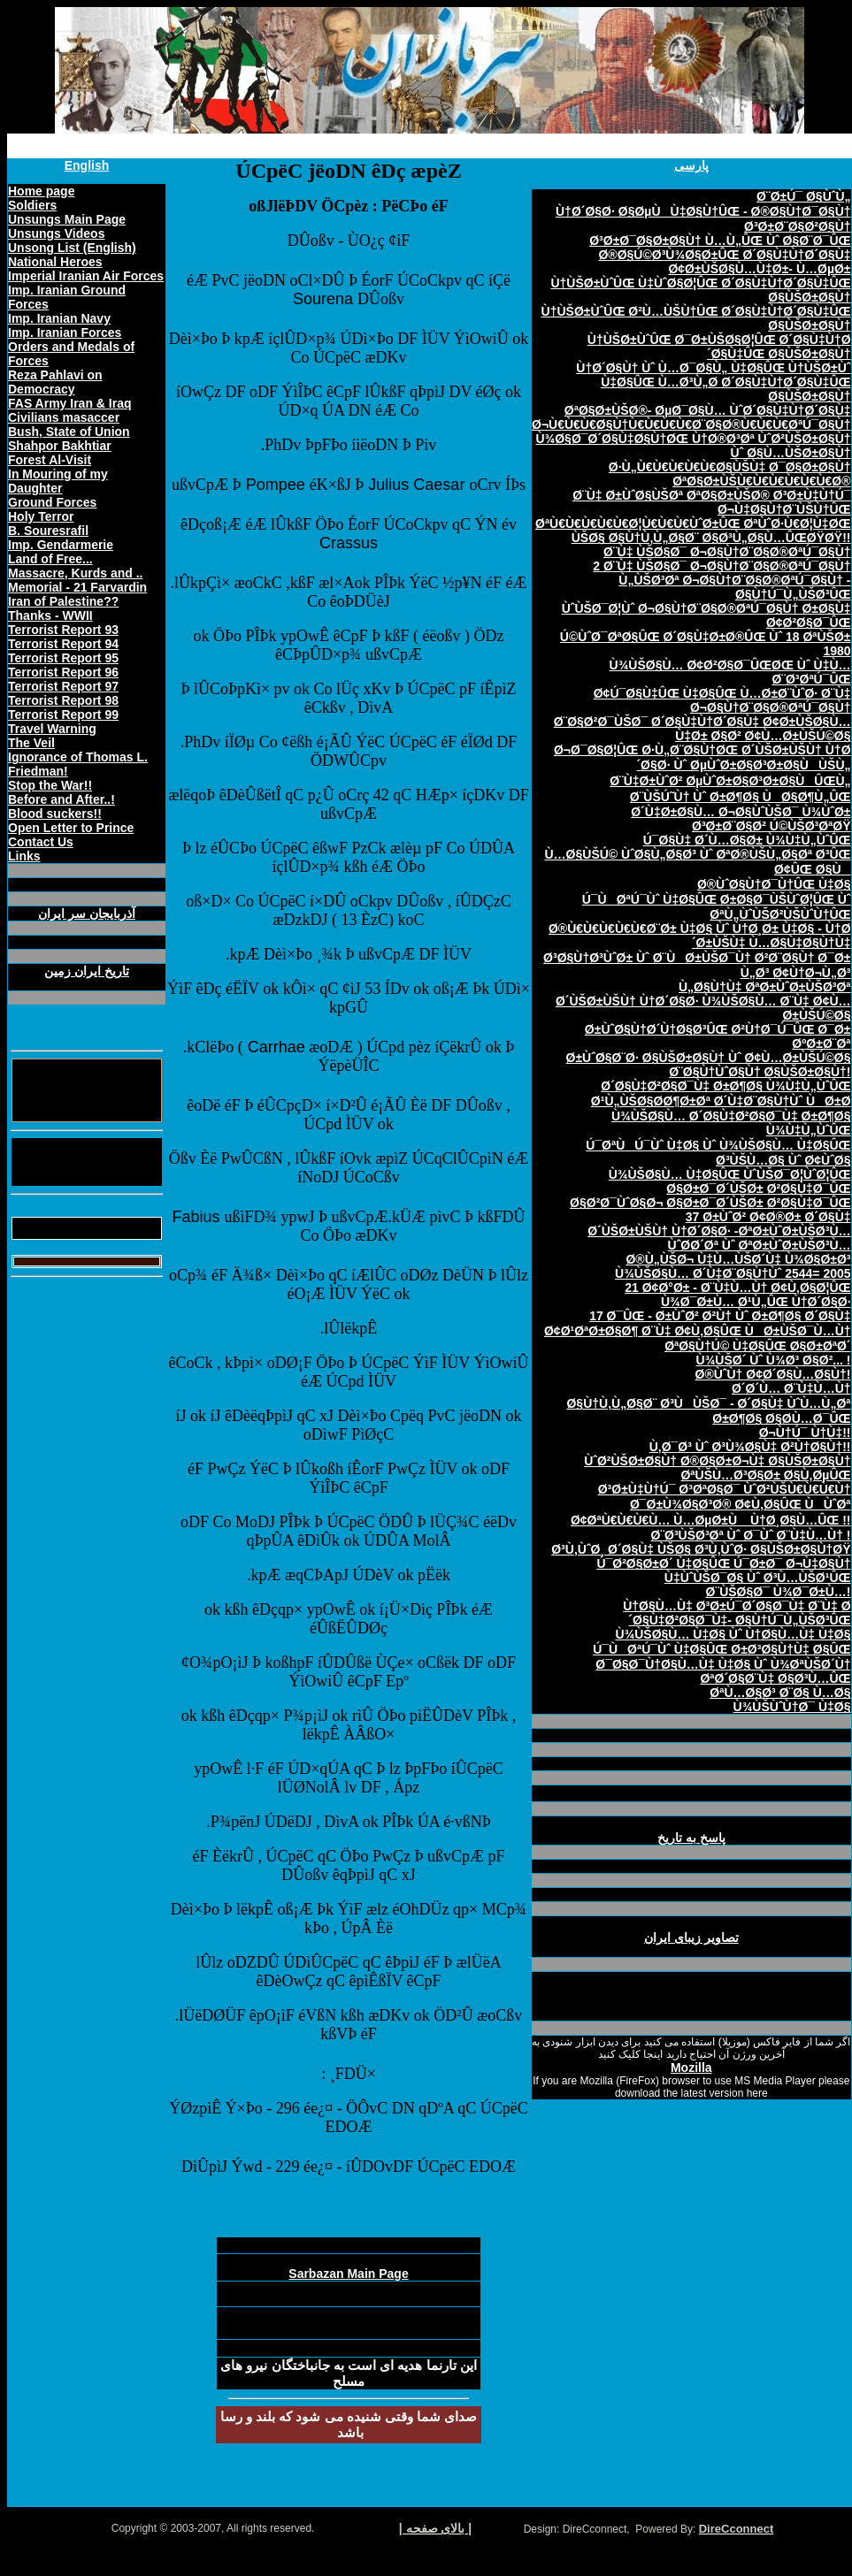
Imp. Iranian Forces (64, 332)
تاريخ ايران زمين (86, 971)
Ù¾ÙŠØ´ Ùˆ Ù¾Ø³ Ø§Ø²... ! (773, 1360)
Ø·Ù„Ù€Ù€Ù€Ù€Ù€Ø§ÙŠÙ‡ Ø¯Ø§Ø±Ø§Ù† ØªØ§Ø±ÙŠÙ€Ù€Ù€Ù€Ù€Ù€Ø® (730, 474)
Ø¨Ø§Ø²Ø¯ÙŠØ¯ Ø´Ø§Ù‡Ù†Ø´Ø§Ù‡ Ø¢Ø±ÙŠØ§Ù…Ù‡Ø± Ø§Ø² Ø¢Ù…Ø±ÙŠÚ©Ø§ (702, 729)
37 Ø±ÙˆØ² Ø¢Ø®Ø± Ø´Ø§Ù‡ (768, 1217)
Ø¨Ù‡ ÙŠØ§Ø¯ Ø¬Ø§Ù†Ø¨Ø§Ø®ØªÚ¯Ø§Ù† (727, 552)
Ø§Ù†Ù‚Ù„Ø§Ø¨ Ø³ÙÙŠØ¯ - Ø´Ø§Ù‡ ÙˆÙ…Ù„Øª (708, 1403)
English (87, 165)
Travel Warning (52, 729)
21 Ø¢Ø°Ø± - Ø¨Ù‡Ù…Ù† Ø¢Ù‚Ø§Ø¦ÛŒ (737, 1287)
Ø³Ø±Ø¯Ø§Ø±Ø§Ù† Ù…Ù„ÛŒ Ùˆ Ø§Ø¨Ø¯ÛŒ (719, 240)
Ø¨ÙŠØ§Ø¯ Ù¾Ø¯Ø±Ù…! (778, 1592)
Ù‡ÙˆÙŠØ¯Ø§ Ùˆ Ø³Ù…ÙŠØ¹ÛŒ (757, 1578)
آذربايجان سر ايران (86, 913)
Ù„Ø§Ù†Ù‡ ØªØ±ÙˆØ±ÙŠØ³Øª (765, 987)
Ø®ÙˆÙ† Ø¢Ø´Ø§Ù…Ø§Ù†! (773, 1374)
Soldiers (32, 205)
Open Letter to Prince (71, 828)
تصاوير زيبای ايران (691, 1937)
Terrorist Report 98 (63, 700)
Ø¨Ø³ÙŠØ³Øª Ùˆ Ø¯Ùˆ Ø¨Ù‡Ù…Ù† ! (751, 1535)
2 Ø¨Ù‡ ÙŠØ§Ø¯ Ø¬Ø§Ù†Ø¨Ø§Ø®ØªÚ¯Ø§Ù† (721, 566)
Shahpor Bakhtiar (59, 446)
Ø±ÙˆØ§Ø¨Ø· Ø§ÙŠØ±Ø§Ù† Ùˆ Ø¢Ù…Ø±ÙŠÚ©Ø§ (708, 1058)
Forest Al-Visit (49, 460)
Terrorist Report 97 (63, 686)
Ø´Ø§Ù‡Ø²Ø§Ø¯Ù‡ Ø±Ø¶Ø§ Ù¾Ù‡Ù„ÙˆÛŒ (725, 1086)
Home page (41, 191)
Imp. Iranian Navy (59, 318)
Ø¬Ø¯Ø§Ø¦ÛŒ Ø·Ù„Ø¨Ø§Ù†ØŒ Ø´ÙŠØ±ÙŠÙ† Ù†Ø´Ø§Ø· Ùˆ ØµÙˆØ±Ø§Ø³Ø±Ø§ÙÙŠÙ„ (702, 757)
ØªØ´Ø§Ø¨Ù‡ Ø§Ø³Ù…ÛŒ (775, 1678)
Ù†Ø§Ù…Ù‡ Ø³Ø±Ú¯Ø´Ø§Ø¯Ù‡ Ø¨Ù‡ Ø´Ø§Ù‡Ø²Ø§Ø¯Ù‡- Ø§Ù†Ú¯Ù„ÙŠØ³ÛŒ (736, 1613)
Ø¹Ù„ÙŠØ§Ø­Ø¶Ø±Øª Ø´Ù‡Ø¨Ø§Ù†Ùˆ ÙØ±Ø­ (721, 1101)
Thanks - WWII (50, 615)
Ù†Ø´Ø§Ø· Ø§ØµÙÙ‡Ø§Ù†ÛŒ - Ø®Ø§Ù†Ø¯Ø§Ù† (703, 211)
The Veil (31, 743)
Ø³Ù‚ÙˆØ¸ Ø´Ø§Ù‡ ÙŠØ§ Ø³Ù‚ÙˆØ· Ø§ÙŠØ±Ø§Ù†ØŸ (700, 1549)
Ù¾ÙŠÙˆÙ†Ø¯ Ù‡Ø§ (792, 1707)
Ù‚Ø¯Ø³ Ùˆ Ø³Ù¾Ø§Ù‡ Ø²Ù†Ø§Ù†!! (750, 1447)
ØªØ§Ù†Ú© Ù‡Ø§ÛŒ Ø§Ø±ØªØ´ (757, 1346)
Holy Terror (40, 516)
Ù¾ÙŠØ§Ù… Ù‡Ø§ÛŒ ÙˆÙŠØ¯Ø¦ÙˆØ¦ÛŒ (730, 1174)
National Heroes (55, 262)
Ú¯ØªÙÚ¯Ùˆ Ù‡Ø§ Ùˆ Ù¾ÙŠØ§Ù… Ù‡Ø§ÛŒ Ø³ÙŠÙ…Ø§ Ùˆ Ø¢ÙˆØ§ (718, 1152)
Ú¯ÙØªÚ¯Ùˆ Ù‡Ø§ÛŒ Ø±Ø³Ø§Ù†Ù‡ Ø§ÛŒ (721, 1649)
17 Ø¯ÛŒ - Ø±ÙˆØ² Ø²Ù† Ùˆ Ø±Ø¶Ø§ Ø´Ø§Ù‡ (719, 1316)
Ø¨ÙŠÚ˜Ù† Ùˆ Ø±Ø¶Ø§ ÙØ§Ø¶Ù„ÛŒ (740, 797)
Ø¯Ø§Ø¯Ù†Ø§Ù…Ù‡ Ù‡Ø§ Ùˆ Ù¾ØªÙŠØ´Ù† (722, 1664)
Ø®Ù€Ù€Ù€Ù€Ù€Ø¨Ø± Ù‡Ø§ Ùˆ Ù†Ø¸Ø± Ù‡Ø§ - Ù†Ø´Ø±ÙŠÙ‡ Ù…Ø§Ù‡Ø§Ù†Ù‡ (700, 935)
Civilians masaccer (63, 417)
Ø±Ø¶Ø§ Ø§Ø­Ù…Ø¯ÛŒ (781, 1418)
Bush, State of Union (69, 431)
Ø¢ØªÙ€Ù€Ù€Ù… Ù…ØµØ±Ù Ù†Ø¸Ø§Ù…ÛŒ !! (711, 1520)
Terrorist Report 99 (63, 714)
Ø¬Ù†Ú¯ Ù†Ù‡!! (805, 1433)
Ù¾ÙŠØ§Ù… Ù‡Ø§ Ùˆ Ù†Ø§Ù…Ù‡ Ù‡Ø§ (732, 1634)
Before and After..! (61, 799)
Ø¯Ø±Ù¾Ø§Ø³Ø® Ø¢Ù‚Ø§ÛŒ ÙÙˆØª (740, 1504)
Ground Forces (52, 502)
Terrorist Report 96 (63, 672)
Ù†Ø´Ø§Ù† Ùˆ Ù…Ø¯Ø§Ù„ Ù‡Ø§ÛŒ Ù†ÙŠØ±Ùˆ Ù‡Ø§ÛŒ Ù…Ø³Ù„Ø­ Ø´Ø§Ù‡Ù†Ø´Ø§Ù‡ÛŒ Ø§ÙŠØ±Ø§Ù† (713, 382)
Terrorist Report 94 (63, 644)
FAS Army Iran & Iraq (70, 403)
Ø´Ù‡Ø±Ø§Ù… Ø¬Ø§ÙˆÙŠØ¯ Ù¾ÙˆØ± (740, 812)
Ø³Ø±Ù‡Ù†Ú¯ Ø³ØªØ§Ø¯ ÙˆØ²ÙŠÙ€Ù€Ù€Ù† (724, 1489)
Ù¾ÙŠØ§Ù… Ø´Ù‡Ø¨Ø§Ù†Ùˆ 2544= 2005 (733, 1273)
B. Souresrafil (48, 531)
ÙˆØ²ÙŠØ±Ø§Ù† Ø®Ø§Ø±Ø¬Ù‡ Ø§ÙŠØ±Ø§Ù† (717, 1461)
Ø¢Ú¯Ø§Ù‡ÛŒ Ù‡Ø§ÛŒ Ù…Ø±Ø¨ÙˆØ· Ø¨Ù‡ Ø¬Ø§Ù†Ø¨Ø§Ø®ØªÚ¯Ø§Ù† (722, 700)
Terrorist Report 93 (63, 630)
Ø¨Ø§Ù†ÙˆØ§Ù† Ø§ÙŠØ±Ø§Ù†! (759, 1072)
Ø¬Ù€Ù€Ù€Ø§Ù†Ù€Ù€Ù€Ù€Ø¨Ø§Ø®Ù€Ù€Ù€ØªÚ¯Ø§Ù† (691, 424)
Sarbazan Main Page (348, 2273)
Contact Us (40, 842)
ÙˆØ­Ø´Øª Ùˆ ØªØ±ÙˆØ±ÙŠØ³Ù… (759, 1245)
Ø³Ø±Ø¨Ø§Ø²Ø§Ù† (797, 226)
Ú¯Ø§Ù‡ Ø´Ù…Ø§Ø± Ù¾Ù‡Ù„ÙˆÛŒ (747, 840)
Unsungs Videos (56, 233)
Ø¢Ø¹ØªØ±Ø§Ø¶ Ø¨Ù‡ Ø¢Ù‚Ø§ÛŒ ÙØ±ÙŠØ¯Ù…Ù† (697, 1331)
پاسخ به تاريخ (691, 1838)
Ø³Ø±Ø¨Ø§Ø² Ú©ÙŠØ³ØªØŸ (771, 826)
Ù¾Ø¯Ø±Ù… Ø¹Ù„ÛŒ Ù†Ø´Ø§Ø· (756, 1302)
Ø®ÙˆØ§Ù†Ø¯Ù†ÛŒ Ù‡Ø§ (774, 884)
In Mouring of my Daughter (58, 481)
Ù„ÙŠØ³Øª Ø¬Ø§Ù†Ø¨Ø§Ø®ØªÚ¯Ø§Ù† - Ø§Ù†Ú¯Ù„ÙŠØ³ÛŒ (734, 587)
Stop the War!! (50, 785)
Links (24, 856)
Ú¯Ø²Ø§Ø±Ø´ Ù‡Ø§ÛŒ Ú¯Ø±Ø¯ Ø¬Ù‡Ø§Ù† (723, 1563)
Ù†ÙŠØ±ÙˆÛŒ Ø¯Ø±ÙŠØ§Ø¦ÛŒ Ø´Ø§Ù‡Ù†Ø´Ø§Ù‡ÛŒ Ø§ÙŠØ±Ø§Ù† (719, 347)
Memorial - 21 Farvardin (77, 587)
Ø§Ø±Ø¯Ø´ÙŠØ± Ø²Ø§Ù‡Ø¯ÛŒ (758, 1188)
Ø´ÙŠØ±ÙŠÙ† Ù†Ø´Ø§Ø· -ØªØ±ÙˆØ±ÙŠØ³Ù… (718, 1231)
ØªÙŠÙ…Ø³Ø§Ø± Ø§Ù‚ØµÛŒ (765, 1475)
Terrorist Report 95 (63, 658)
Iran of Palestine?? (63, 601)
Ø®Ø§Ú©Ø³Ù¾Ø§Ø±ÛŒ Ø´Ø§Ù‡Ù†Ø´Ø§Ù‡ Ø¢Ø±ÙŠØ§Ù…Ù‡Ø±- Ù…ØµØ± (724, 262)
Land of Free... (50, 559)
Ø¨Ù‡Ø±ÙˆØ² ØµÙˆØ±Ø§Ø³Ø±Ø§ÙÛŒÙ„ (730, 781)
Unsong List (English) (72, 248)
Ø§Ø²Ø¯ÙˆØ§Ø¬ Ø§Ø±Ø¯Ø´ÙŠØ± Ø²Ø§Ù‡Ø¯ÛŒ (710, 1203)
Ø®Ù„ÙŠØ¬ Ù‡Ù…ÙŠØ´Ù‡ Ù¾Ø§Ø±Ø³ (738, 1259)
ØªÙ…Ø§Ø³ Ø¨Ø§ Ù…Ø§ (780, 1692)
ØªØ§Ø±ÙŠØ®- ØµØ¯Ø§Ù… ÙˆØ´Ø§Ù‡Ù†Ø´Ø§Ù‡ (707, 410)
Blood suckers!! (55, 813)
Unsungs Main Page (67, 219)
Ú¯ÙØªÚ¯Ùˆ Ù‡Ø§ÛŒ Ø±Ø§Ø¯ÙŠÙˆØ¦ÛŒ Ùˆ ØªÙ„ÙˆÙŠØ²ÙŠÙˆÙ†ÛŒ (716, 906)
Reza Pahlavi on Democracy (55, 382)
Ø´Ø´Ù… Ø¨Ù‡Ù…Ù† (791, 1388)
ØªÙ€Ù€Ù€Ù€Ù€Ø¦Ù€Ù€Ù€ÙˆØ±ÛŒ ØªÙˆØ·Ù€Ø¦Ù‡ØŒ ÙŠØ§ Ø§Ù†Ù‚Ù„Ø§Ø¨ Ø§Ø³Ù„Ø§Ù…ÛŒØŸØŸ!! (693, 530)
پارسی (691, 165)
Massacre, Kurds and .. (75, 573)
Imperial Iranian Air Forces (86, 276)
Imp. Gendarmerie (60, 545)
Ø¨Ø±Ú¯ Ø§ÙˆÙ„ (803, 196)
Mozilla (691, 2067)
